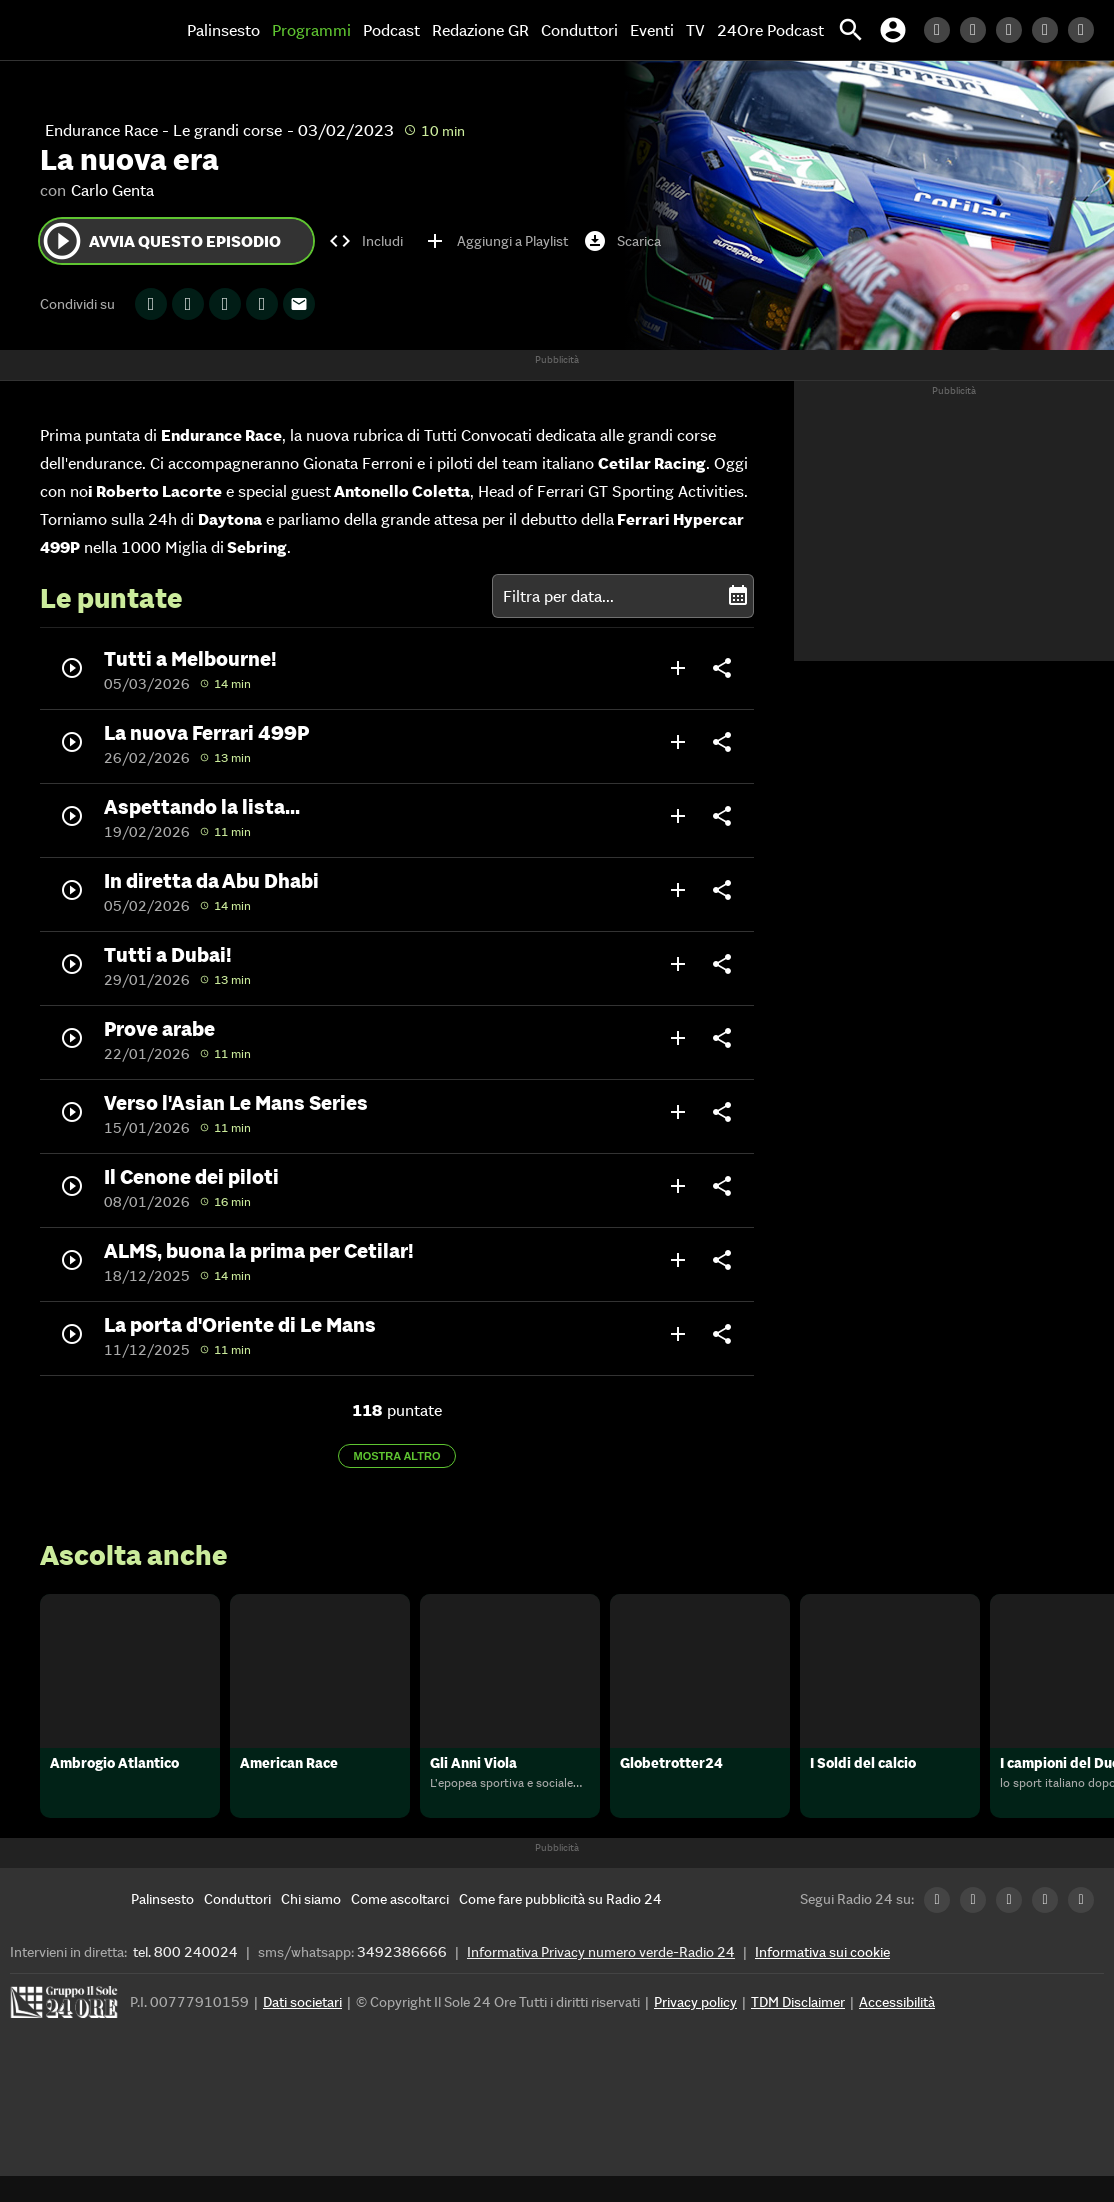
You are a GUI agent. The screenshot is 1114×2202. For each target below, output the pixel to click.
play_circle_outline (62, 241)
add (678, 668)
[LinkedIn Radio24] (942, 30)
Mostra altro (397, 1456)
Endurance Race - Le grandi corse (163, 130)
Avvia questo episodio (160, 241)
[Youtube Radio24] (1086, 30)
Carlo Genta (112, 190)
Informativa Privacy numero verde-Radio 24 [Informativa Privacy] (601, 1978)
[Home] (85, 30)
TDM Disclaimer (798, 2028)
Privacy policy (695, 2028)
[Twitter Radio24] (978, 30)
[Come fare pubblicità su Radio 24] (560, 1925)
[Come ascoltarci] (400, 1925)
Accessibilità (897, 2028)
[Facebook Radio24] (1014, 30)
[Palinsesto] (162, 1925)
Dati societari (302, 2028)
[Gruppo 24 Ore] (67, 2033)
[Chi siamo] (311, 1925)
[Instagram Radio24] (1050, 30)
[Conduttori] (237, 1925)
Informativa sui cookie (822, 1978)
